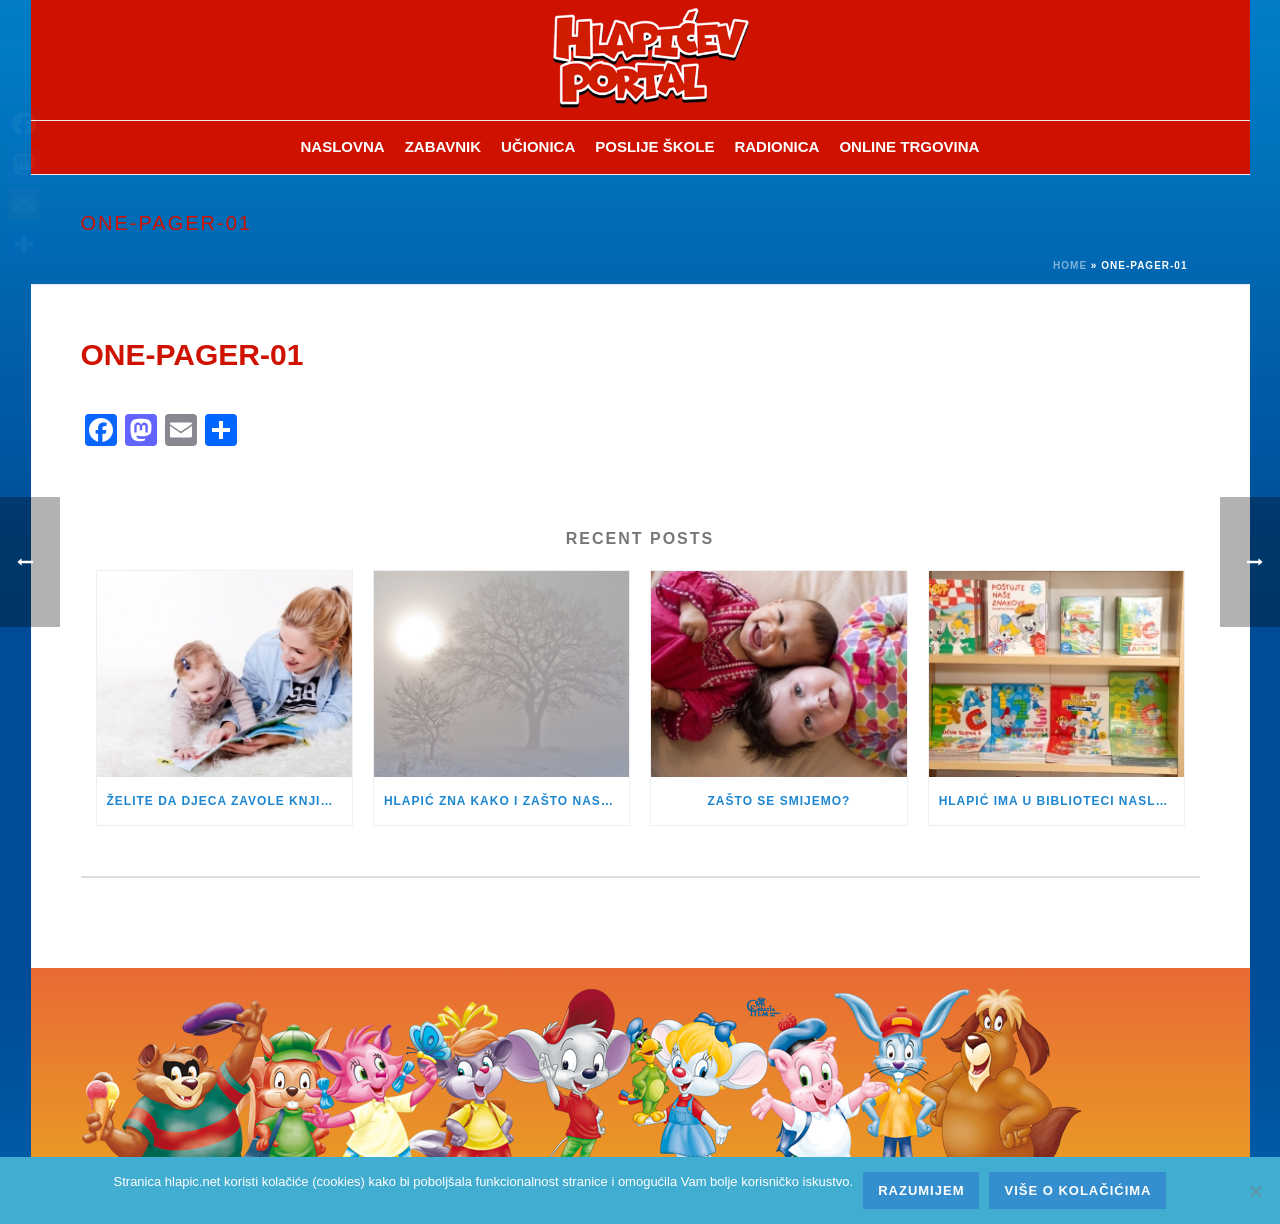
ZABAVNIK (443, 146)
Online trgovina (909, 146)
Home (1070, 265)
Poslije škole (654, 146)
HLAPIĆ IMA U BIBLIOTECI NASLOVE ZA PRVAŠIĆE (1061, 801)
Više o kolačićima (1077, 1190)
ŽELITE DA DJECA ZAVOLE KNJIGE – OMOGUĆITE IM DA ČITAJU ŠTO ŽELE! (229, 801)
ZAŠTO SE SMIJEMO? (779, 801)
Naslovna (343, 146)
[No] (1255, 1191)
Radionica (776, 146)
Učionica (538, 146)
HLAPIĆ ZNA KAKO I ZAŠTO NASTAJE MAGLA (506, 801)
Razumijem (921, 1190)
